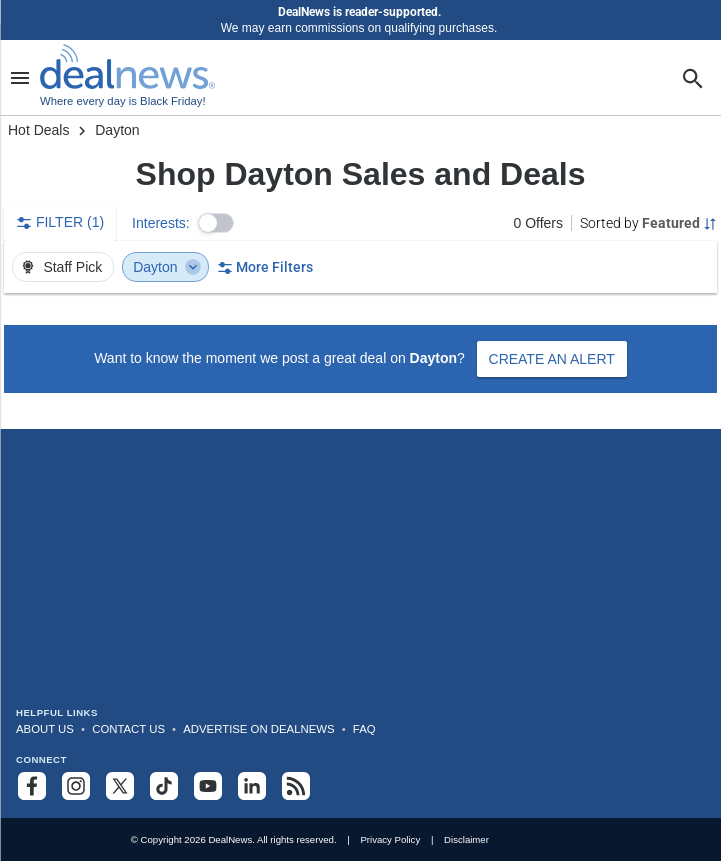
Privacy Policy (390, 839)
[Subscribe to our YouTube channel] (208, 786)
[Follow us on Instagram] (76, 786)
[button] (216, 223)
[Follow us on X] (120, 786)
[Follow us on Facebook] (32, 786)
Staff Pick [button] (61, 267)
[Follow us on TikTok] (164, 786)
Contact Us (128, 729)
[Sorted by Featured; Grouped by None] (648, 223)
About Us (45, 729)
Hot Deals (38, 130)
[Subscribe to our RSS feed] (296, 786)
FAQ (364, 729)
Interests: (161, 223)
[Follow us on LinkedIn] (252, 786)
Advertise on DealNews (258, 729)
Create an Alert (552, 359)
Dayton (167, 267)
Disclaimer (466, 839)
